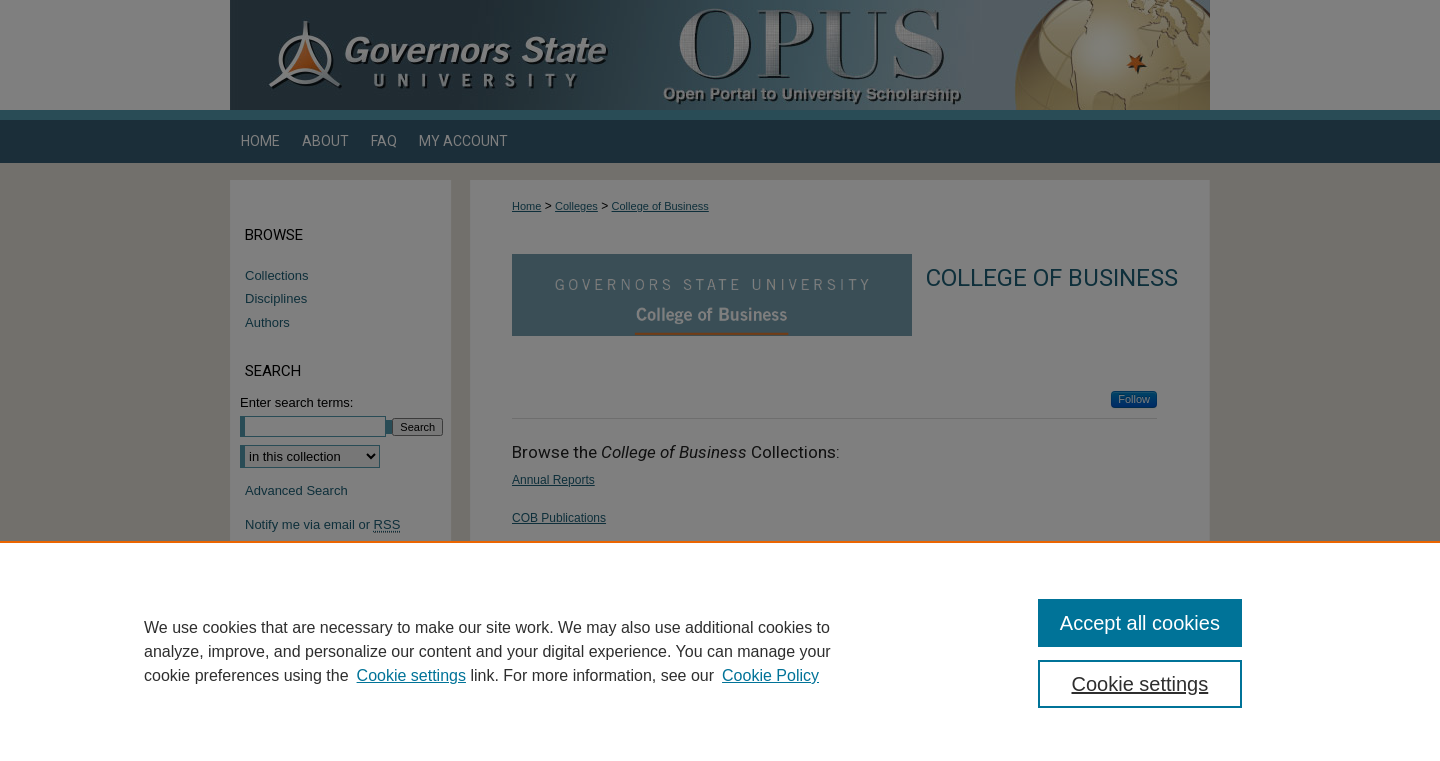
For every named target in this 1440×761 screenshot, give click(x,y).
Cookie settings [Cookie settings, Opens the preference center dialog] (1140, 684)
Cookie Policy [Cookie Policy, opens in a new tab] (770, 675)
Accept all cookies (1140, 623)
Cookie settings (411, 675)
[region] (720, 651)
